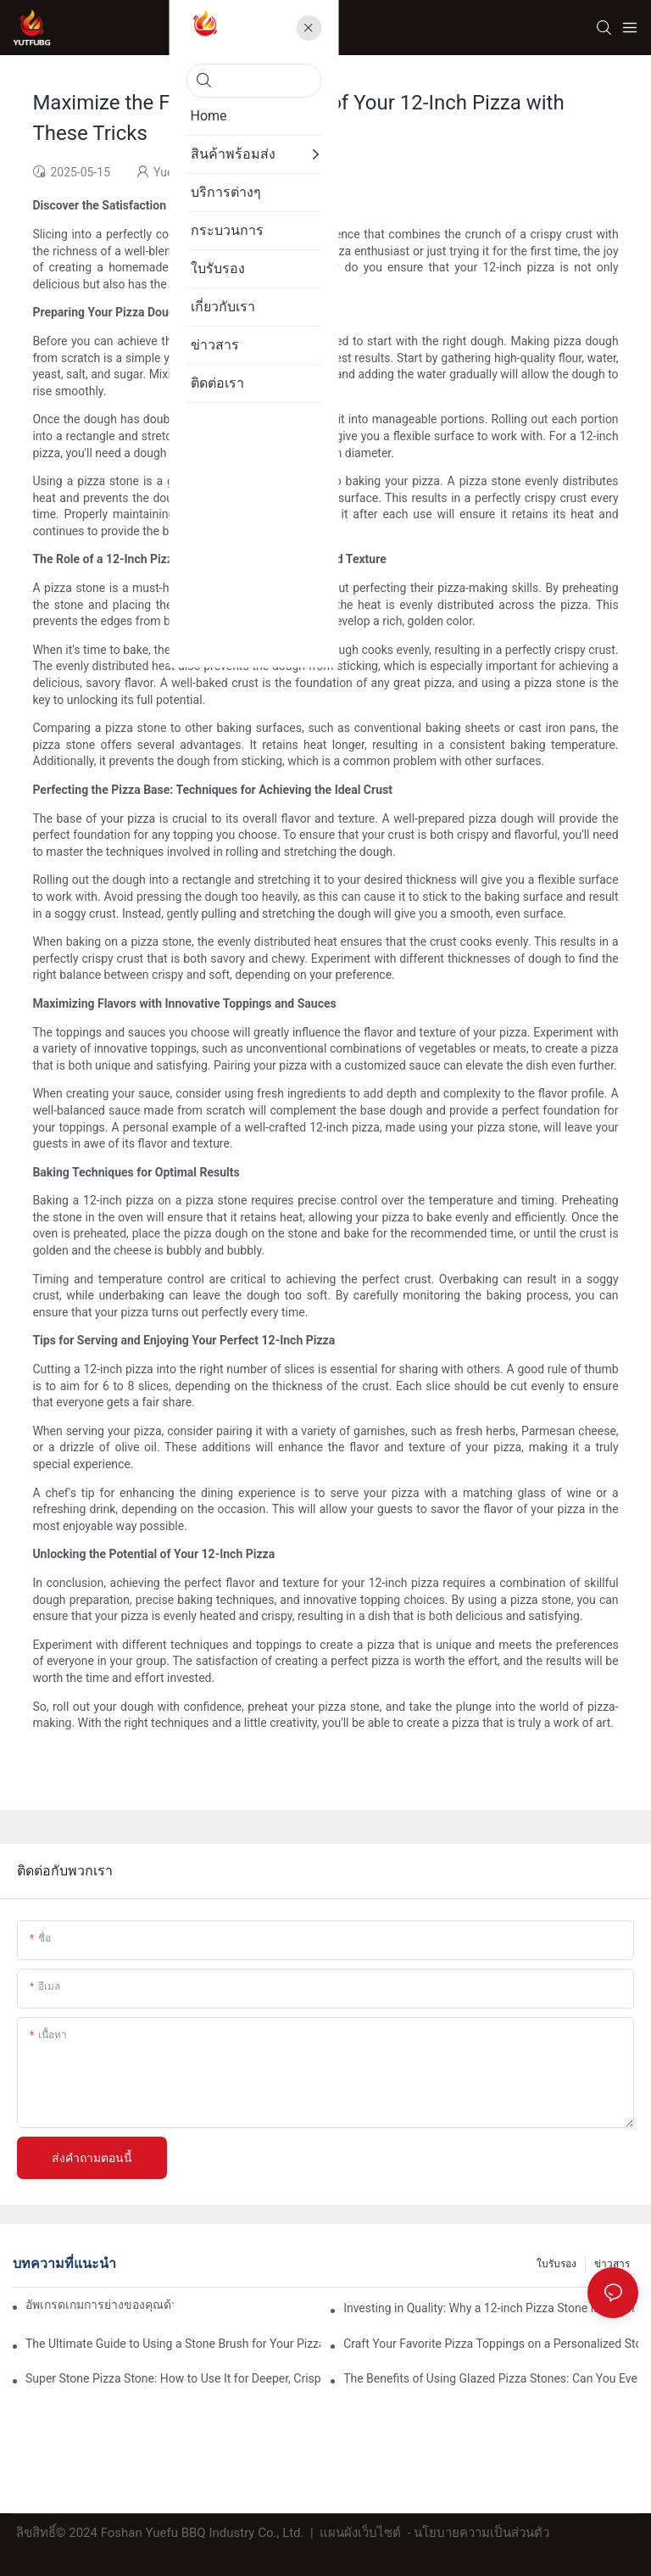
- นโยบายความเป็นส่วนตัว (478, 2532)
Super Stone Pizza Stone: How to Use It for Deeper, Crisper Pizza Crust (172, 2378)
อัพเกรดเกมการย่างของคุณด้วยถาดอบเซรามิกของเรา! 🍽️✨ (99, 2304)
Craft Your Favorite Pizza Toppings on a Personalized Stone (490, 2343)
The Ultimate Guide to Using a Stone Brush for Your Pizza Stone (172, 2343)
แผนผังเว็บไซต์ (359, 2532)
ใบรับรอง (556, 2264)
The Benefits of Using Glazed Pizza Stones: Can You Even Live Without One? (490, 2378)
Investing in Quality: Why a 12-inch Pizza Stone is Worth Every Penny (490, 2308)
